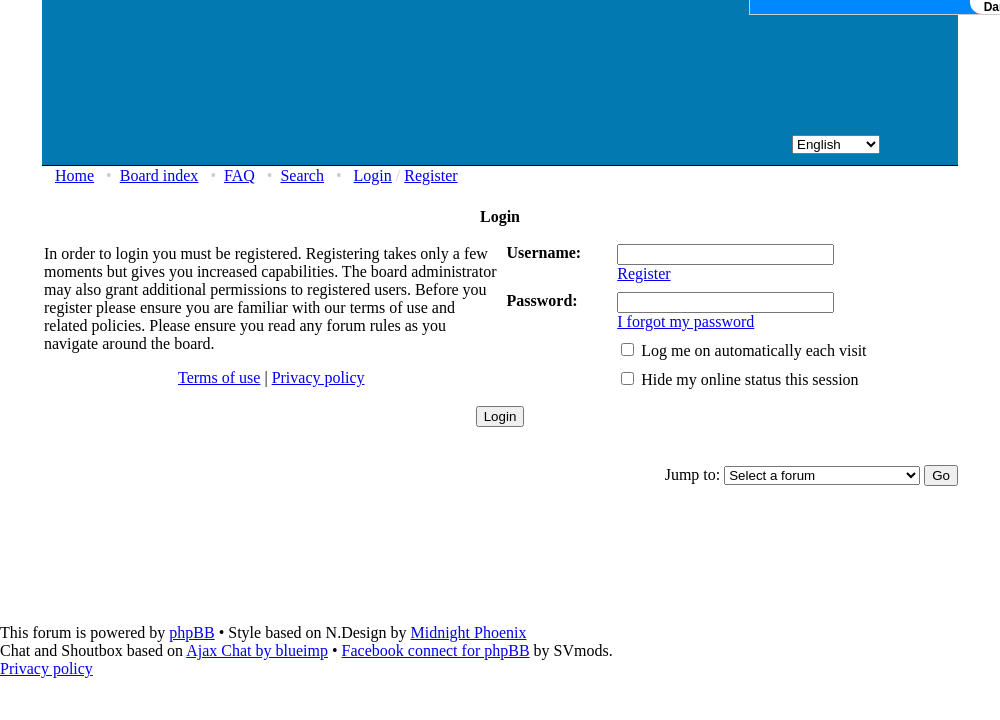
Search (302, 175)
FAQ (239, 175)
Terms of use (219, 377)
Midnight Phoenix (468, 632)
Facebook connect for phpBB (436, 650)
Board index (159, 175)
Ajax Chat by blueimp (257, 650)
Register (430, 175)
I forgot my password (685, 321)
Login (373, 175)
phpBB (191, 632)
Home (74, 175)
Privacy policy (318, 377)
